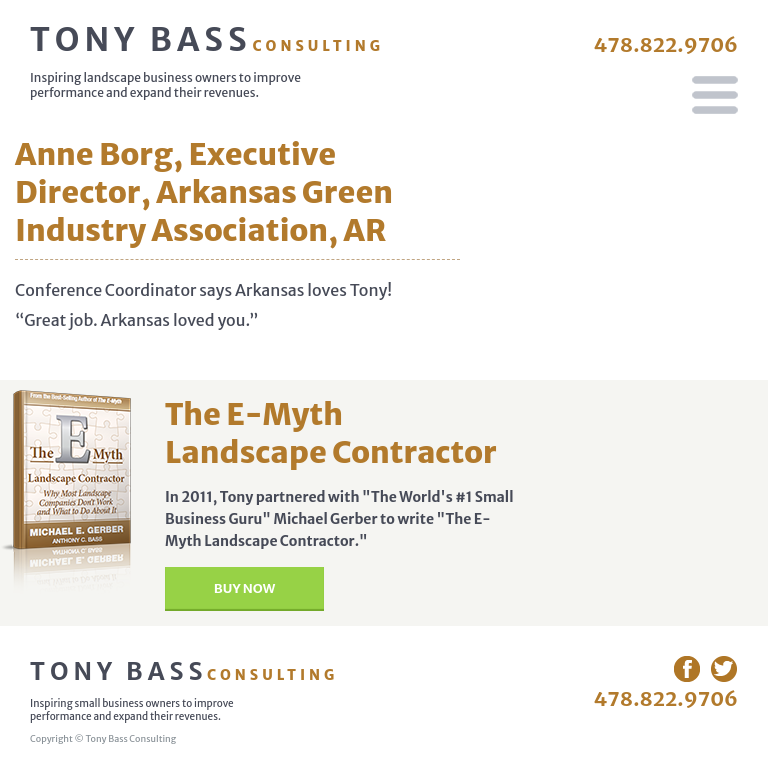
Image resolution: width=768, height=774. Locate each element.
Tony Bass (207, 40)
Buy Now (244, 588)
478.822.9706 (665, 44)
